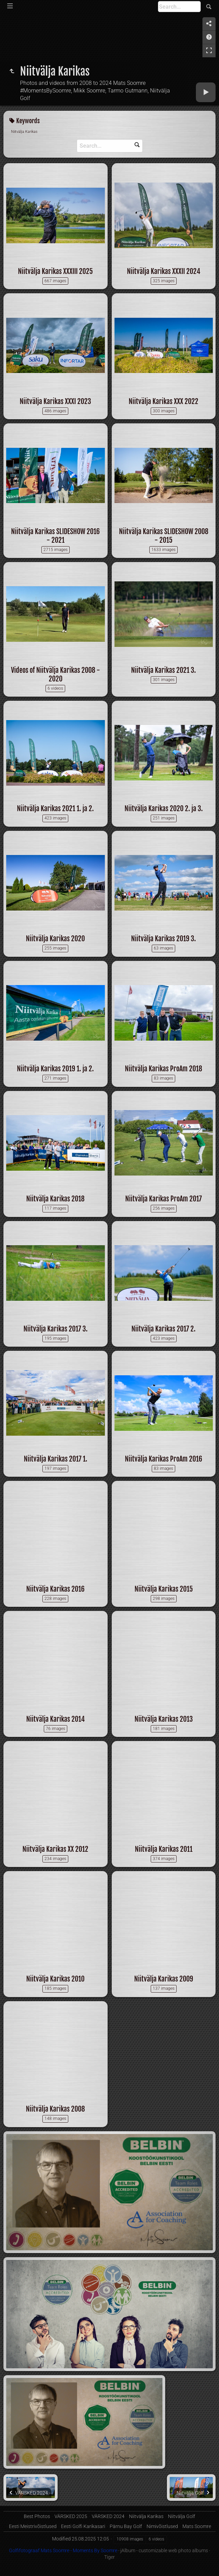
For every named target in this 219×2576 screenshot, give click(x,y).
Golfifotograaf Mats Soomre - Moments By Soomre (63, 2550)
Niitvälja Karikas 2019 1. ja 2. (55, 1068)
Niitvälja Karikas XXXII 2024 (163, 271)
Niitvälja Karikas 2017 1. (55, 1459)
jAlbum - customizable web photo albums (164, 2550)
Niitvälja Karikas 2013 (164, 1719)
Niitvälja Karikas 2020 (55, 938)
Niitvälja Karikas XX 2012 (55, 1849)
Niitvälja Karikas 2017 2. (163, 1329)
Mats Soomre (196, 2526)
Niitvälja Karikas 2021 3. (163, 670)
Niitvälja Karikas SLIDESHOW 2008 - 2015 (163, 535)
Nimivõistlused (162, 2526)
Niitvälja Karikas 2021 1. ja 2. (55, 808)
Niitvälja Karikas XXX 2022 (163, 401)
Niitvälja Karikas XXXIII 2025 (55, 271)
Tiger (109, 2557)
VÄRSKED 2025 (70, 2516)
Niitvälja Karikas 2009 (163, 1979)
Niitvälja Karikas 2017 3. (55, 1329)
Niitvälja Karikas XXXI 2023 (55, 401)
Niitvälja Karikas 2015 (164, 1589)
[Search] (179, 6)
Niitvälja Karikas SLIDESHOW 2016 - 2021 (55, 535)
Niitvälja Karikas (146, 2516)
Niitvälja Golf (181, 2516)
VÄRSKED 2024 (108, 2516)
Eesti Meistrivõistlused (33, 2526)
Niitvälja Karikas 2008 (55, 2109)
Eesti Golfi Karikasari (83, 2526)
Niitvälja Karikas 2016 (55, 1589)
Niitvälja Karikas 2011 (163, 1849)
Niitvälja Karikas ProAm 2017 (163, 1198)
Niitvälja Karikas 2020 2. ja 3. (164, 808)
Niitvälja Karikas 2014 (55, 1719)
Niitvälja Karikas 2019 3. (163, 938)
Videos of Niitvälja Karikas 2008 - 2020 (55, 674)
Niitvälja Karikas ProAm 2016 (163, 1459)
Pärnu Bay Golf (126, 2526)
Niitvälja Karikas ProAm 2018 (163, 1068)
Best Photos (37, 2516)
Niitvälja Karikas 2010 (55, 1979)
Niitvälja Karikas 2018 (55, 1198)
